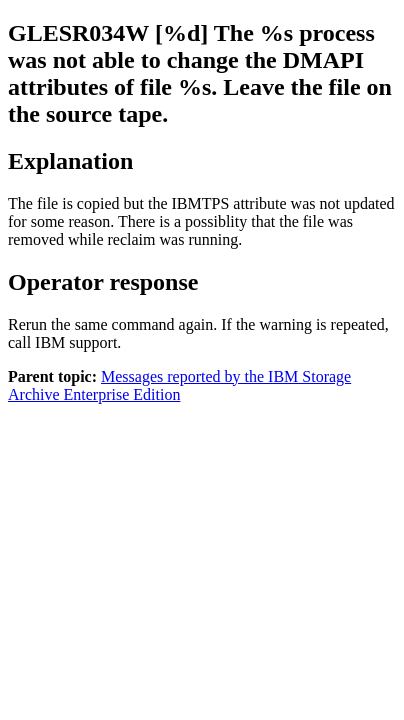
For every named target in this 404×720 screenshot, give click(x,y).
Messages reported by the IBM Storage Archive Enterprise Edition (179, 385)
